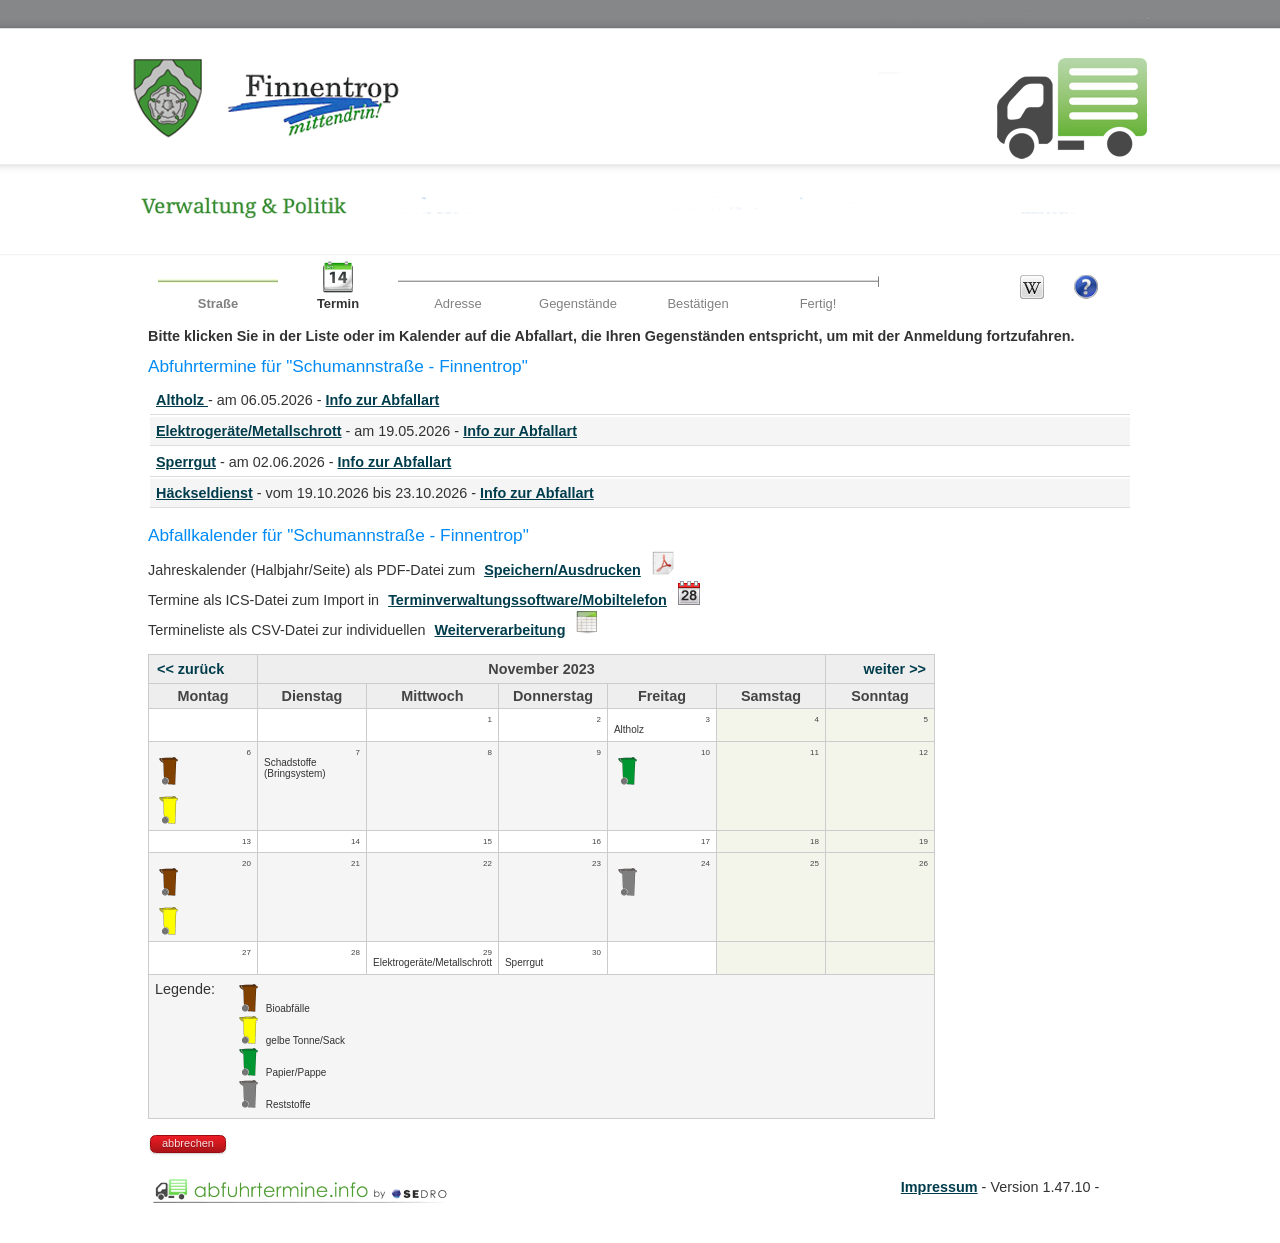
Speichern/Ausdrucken (562, 570)
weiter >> (895, 669)
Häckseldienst (204, 493)
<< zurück (190, 669)
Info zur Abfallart (383, 400)
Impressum (939, 1187)
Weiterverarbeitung (500, 630)
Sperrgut (186, 462)
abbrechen (188, 1143)
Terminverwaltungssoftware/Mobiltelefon (527, 600)
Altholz (182, 400)
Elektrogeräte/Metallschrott (249, 431)
